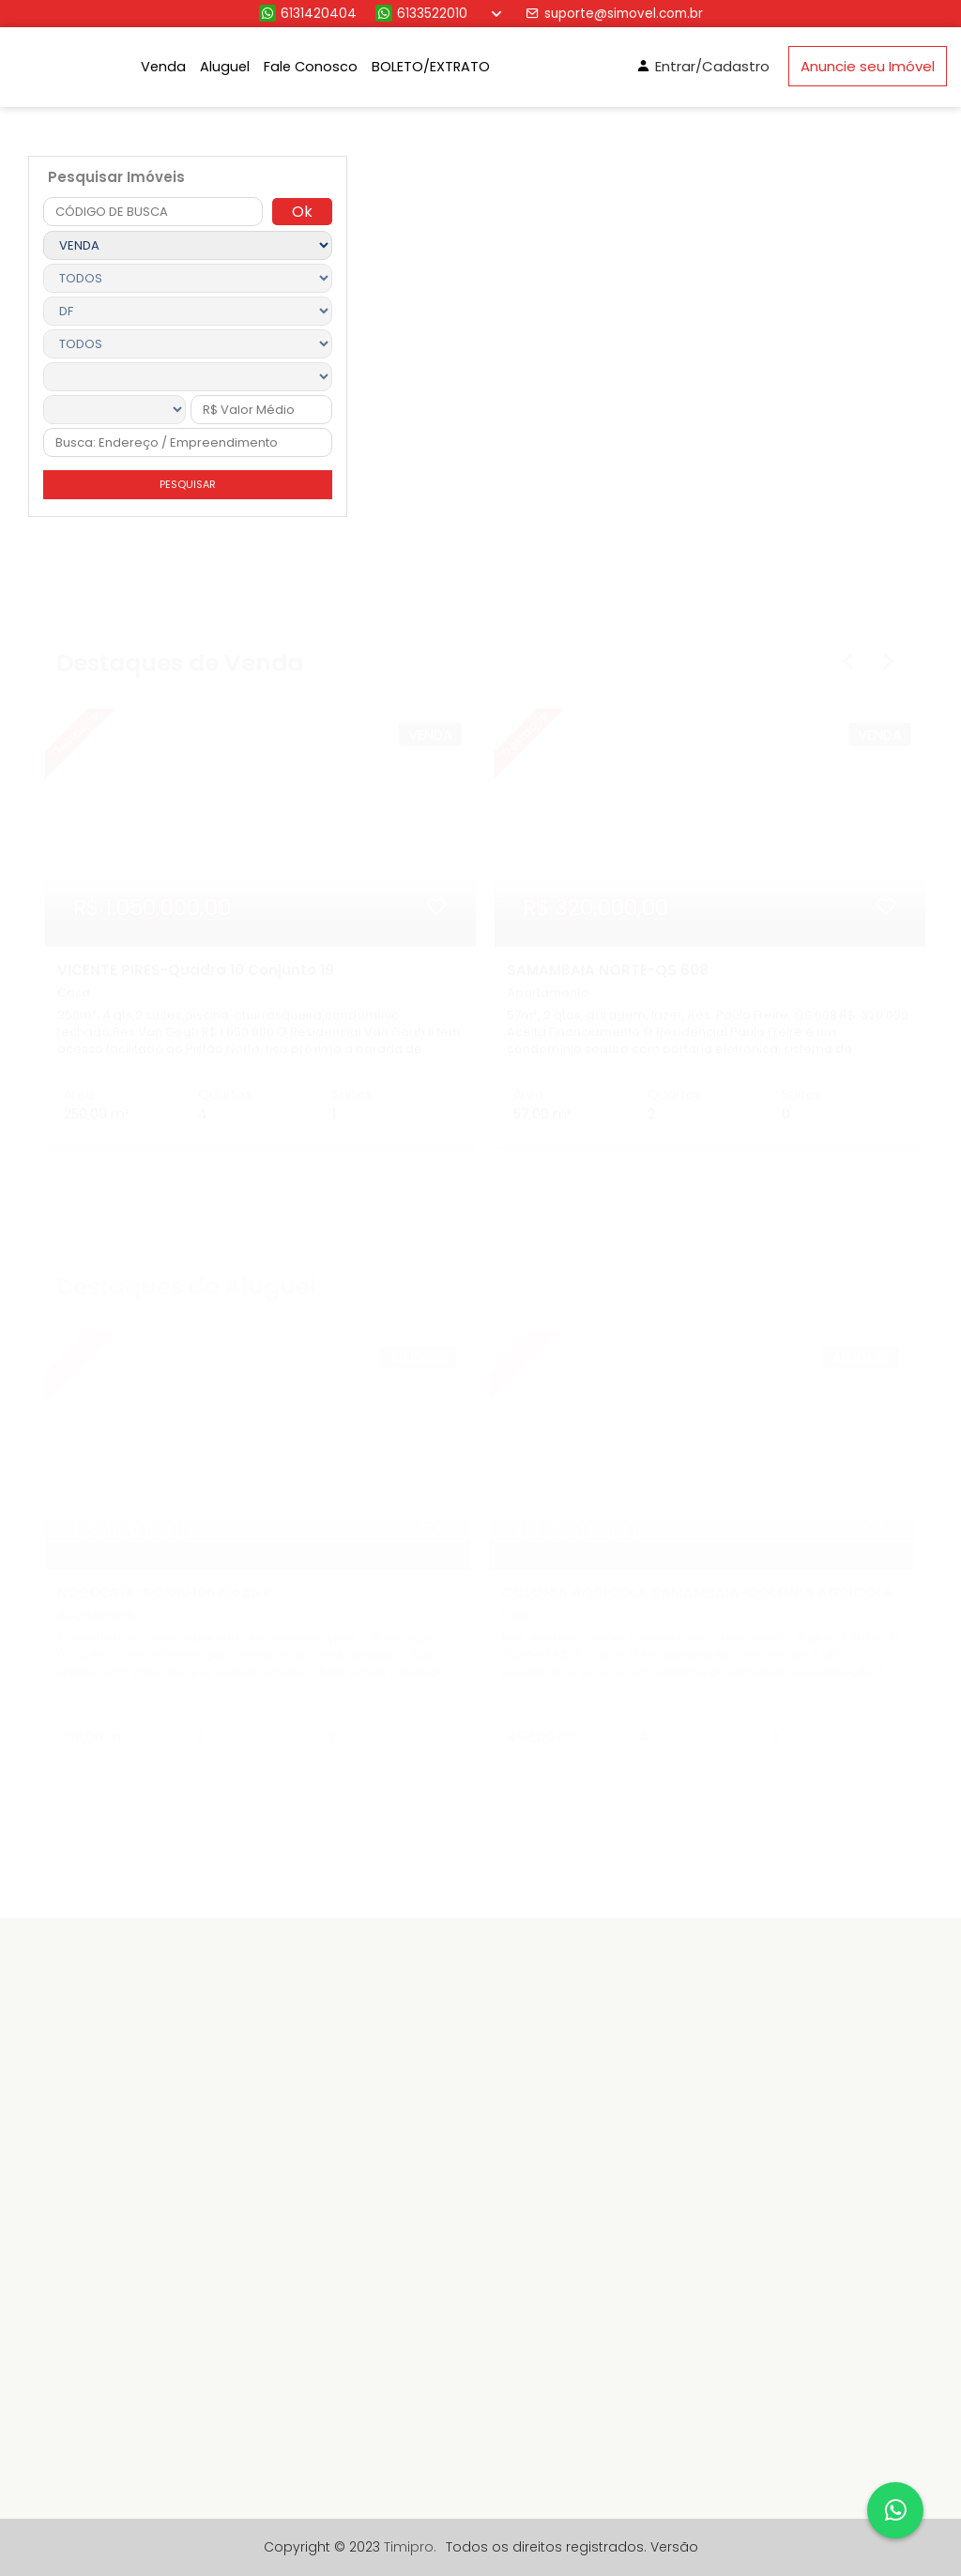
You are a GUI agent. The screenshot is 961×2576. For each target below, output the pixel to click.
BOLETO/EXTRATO (431, 66)
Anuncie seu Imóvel (868, 66)
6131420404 (308, 14)
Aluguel (225, 66)
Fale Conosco (311, 66)
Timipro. (410, 2547)
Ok (302, 211)
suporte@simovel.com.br (614, 14)
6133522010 (421, 14)
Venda (163, 66)
